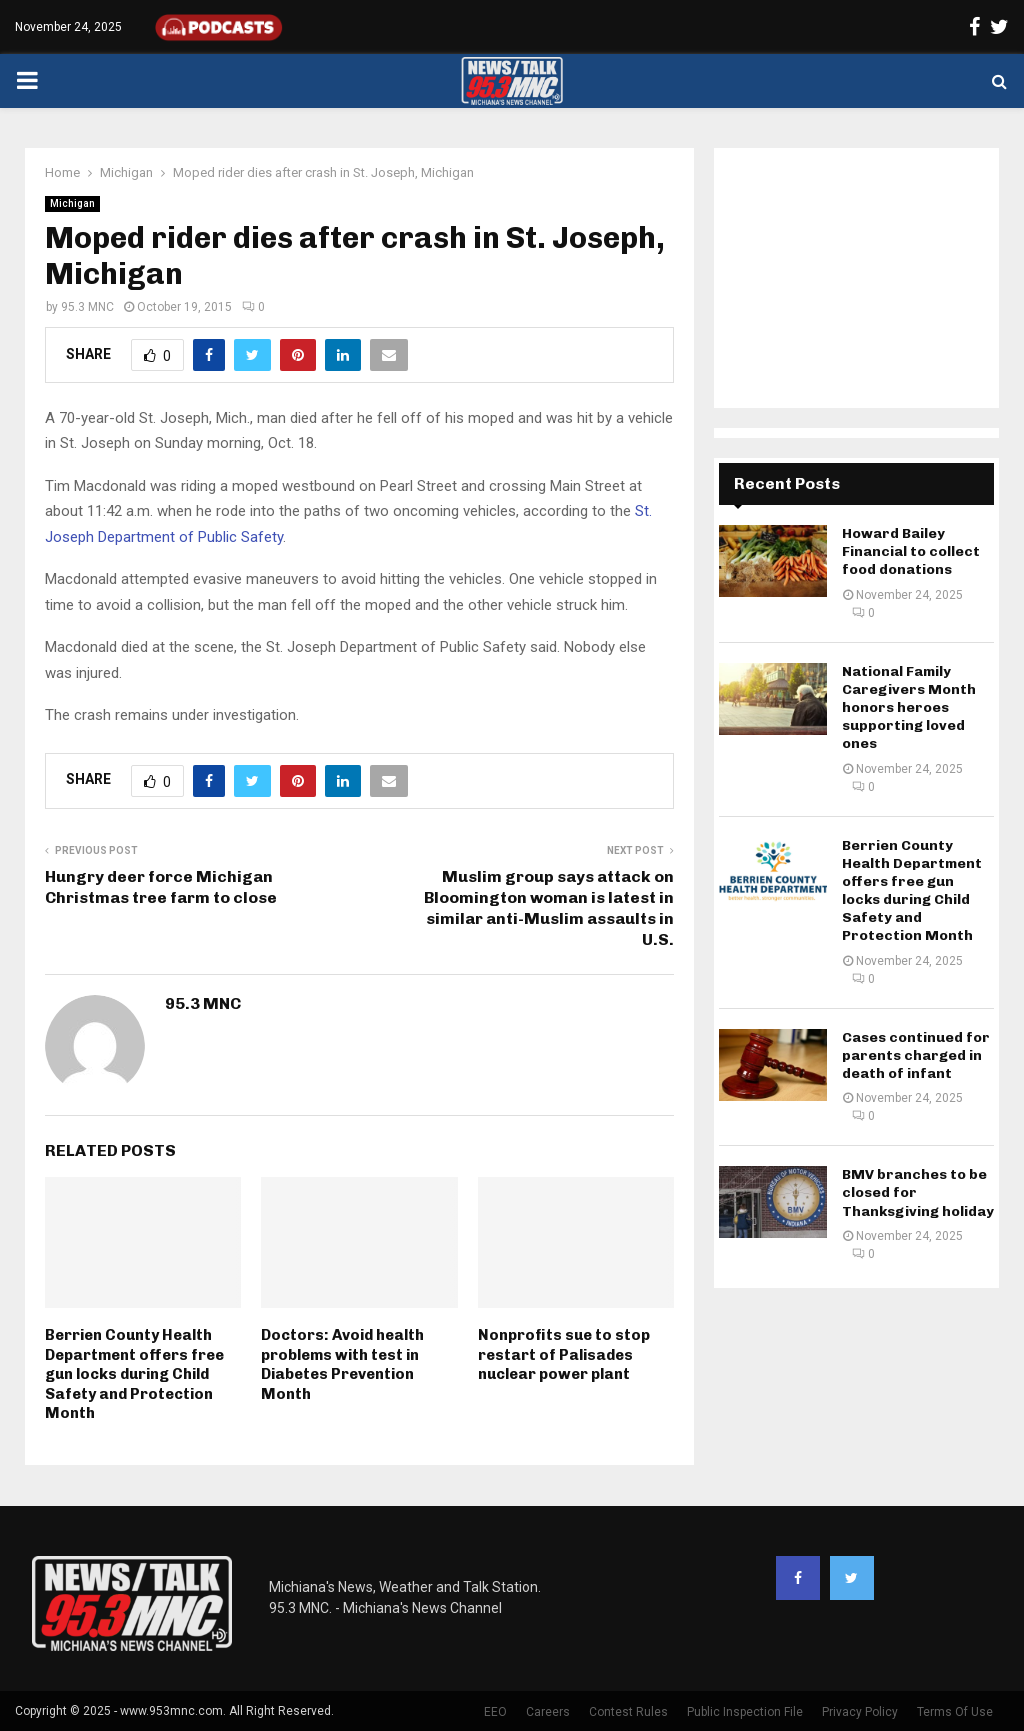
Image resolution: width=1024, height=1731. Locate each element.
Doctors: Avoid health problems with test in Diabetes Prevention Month (342, 1364)
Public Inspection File (745, 1712)
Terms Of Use (955, 1712)
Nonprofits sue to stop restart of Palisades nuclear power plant (564, 1354)
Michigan (72, 203)
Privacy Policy (860, 1712)
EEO (495, 1712)
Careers (548, 1712)
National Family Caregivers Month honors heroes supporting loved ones (909, 708)
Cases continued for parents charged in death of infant (916, 1055)
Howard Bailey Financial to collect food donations (911, 551)
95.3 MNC (87, 307)
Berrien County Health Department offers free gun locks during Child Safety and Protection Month (134, 1374)
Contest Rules (628, 1712)
